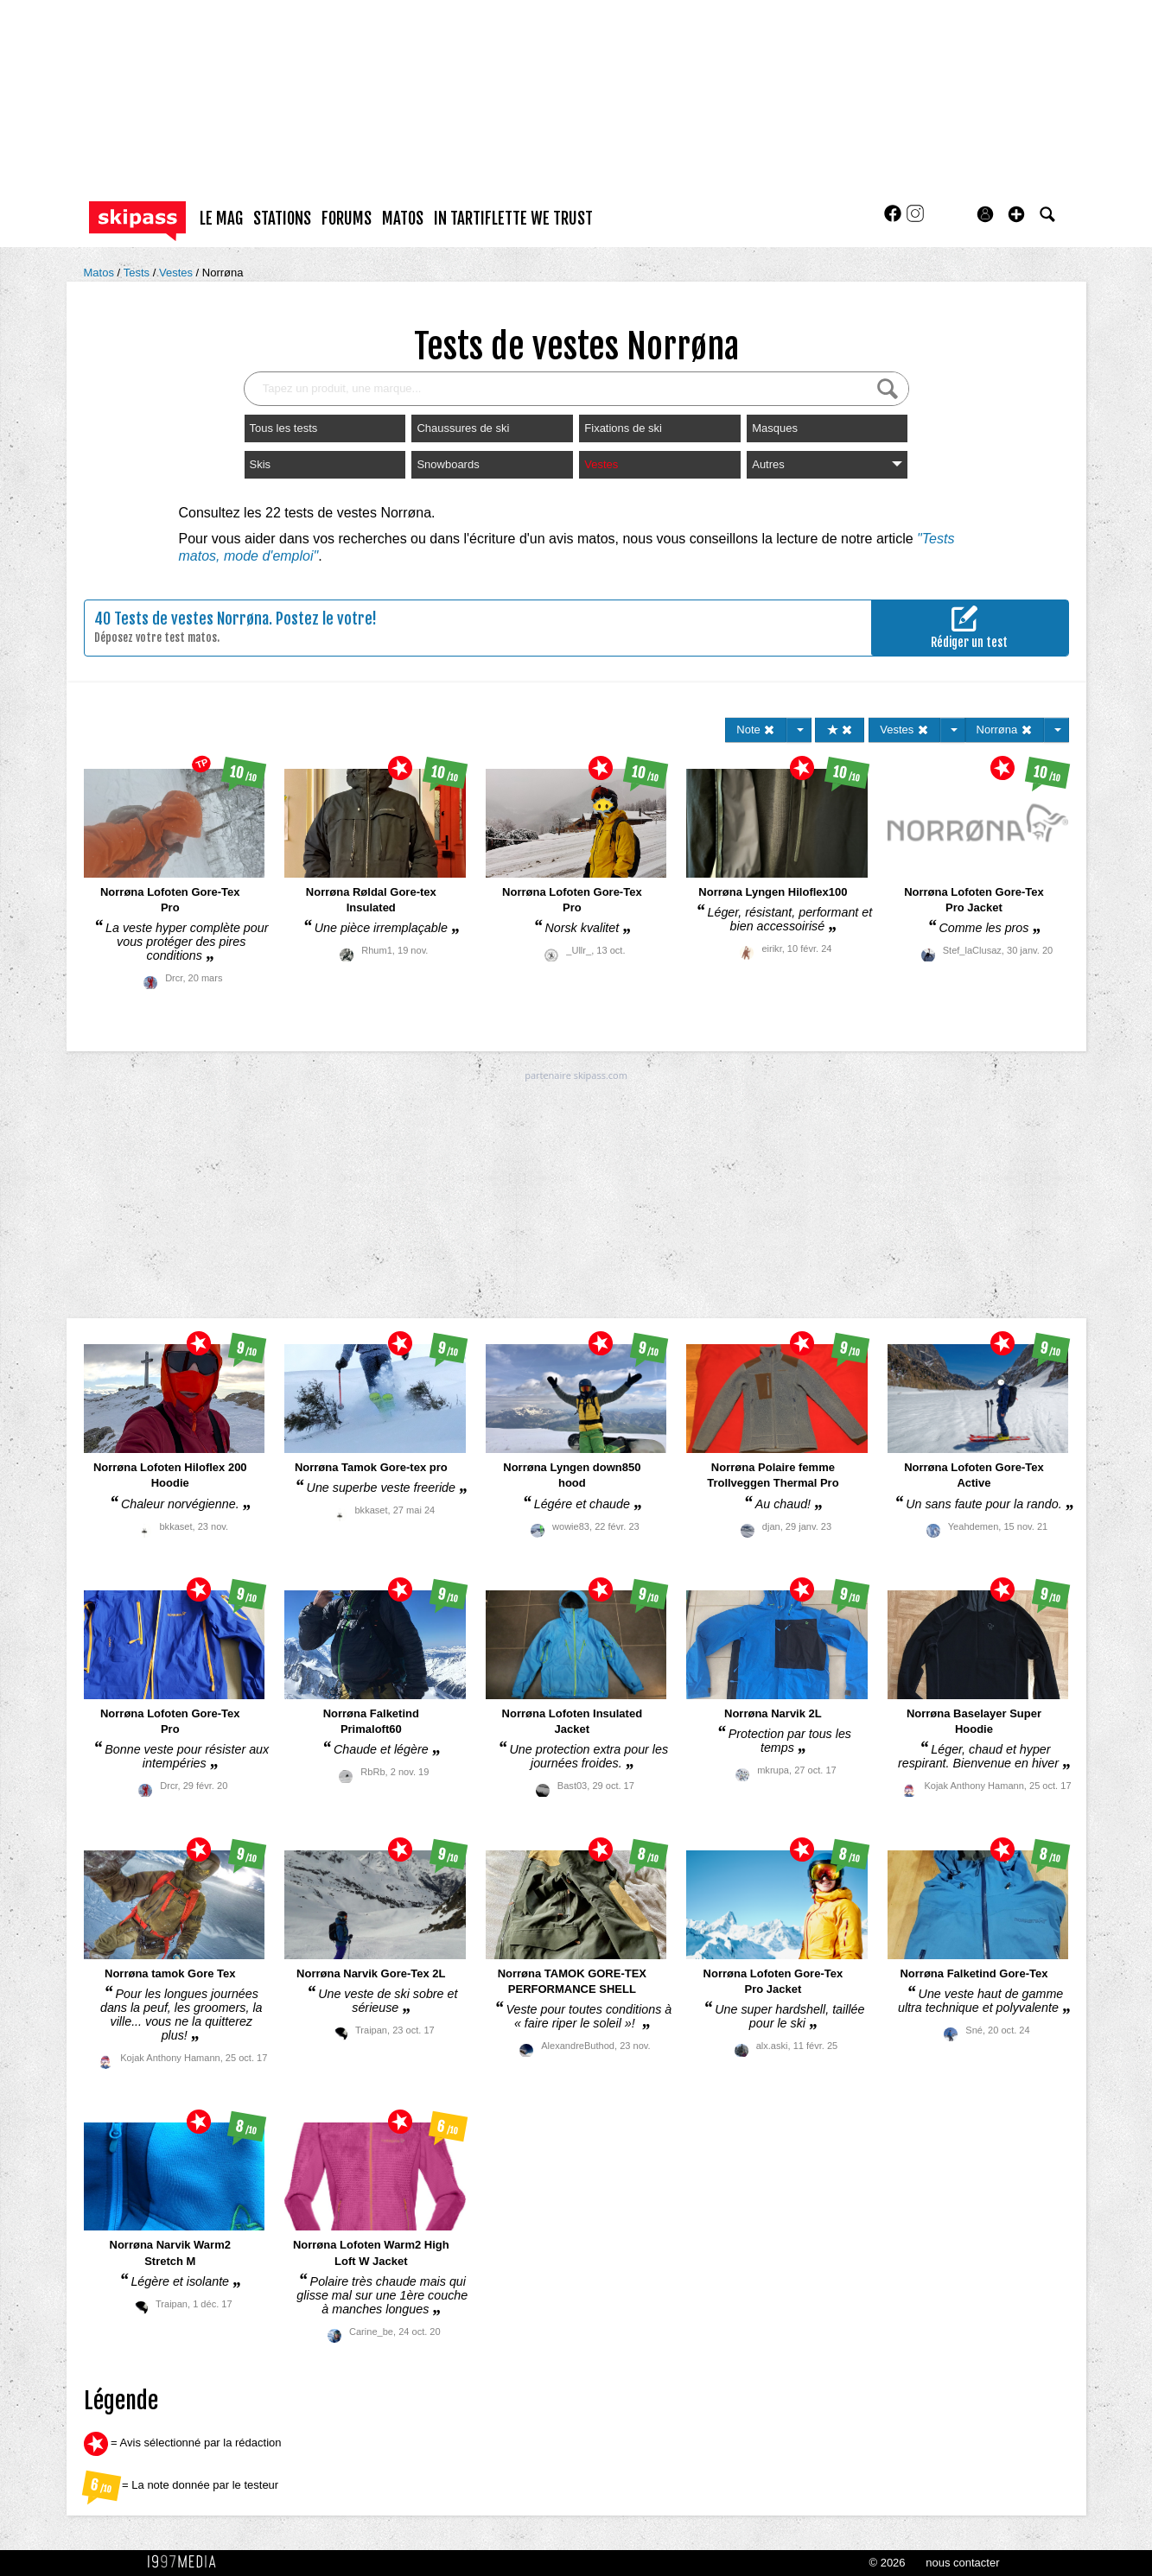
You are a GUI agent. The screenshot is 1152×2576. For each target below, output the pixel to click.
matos (402, 218)
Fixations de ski (623, 428)
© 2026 (887, 2562)
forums (346, 218)
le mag (221, 218)
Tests (138, 272)
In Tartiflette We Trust (513, 218)
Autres (827, 464)
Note (755, 729)
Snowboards (448, 464)
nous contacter (962, 2562)
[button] (1016, 214)
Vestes (177, 272)
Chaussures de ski (463, 428)
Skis (260, 464)
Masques (775, 428)
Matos (101, 272)
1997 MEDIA (186, 2562)
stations (282, 218)
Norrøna (223, 272)
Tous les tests (284, 428)
